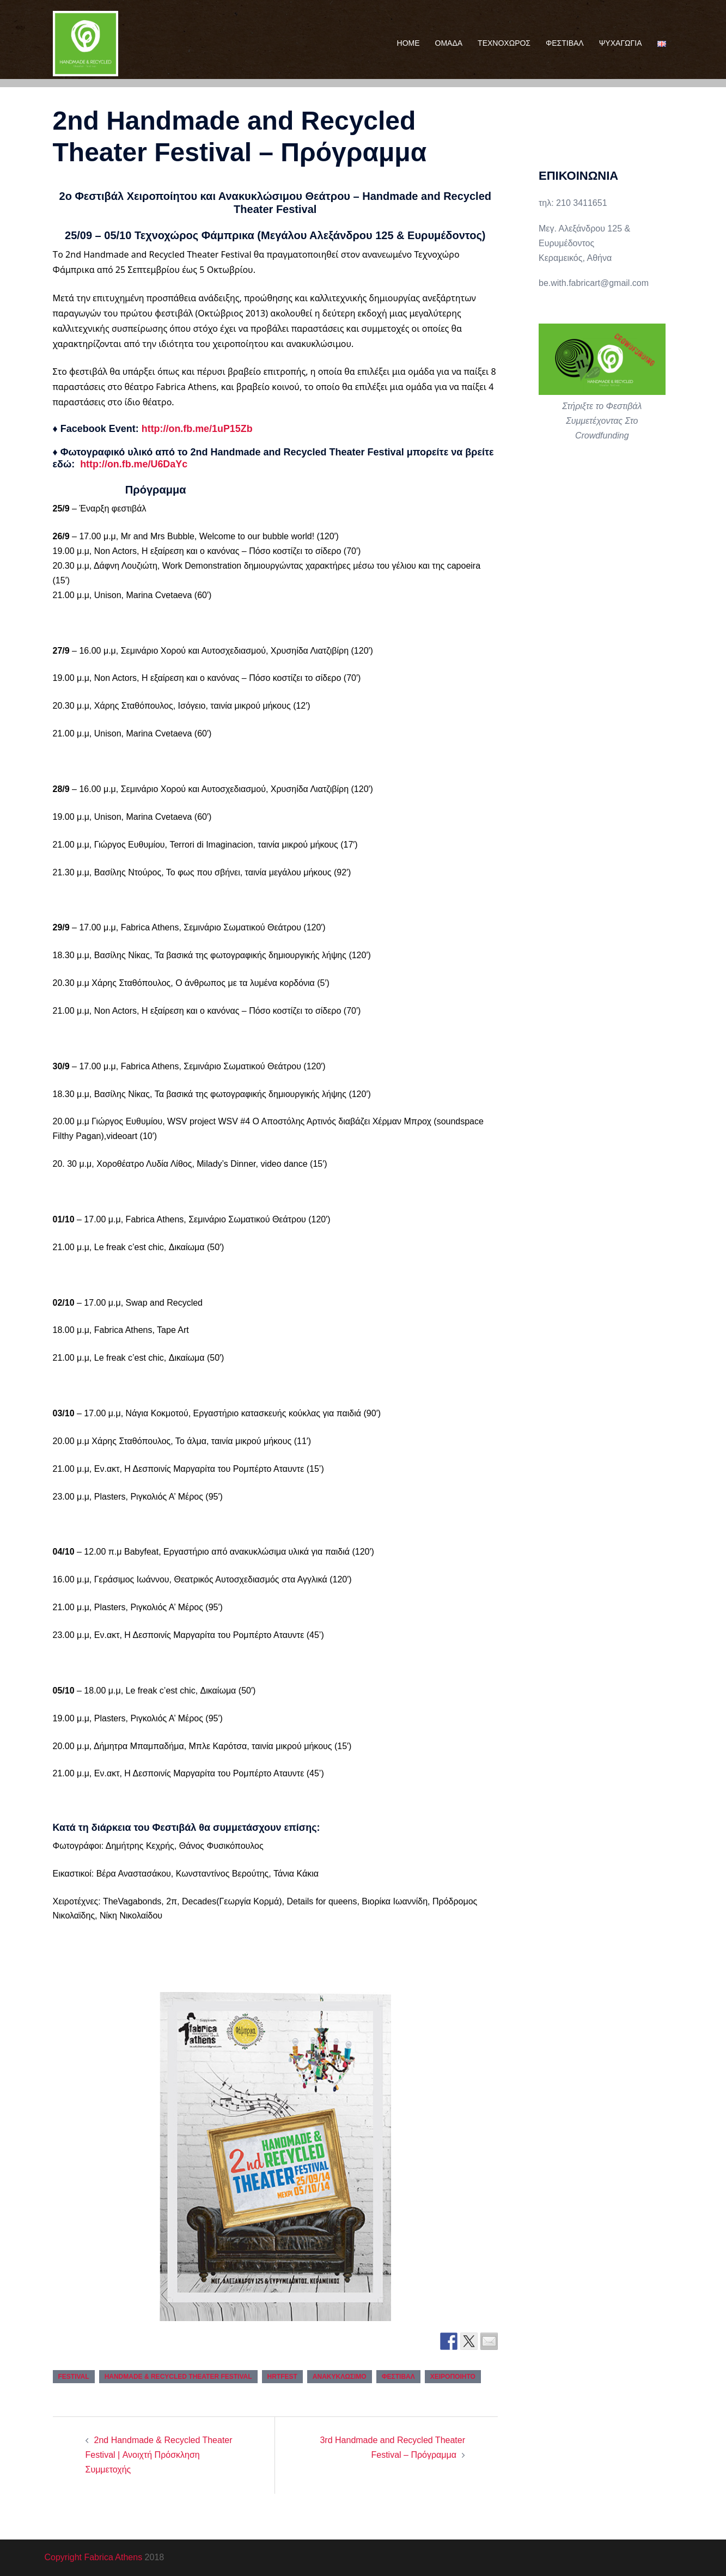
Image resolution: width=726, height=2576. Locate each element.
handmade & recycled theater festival (178, 2376)
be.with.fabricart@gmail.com (594, 283)
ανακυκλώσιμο (340, 2376)
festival (73, 2376)
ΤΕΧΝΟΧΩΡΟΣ (504, 43)
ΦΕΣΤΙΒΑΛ (565, 43)
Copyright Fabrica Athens (94, 2557)
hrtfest (282, 2376)
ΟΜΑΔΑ (449, 43)
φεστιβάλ (398, 2376)
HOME (408, 43)
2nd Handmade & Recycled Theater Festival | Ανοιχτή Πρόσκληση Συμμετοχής (159, 2454)
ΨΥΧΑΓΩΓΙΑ (620, 43)
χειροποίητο (452, 2376)
